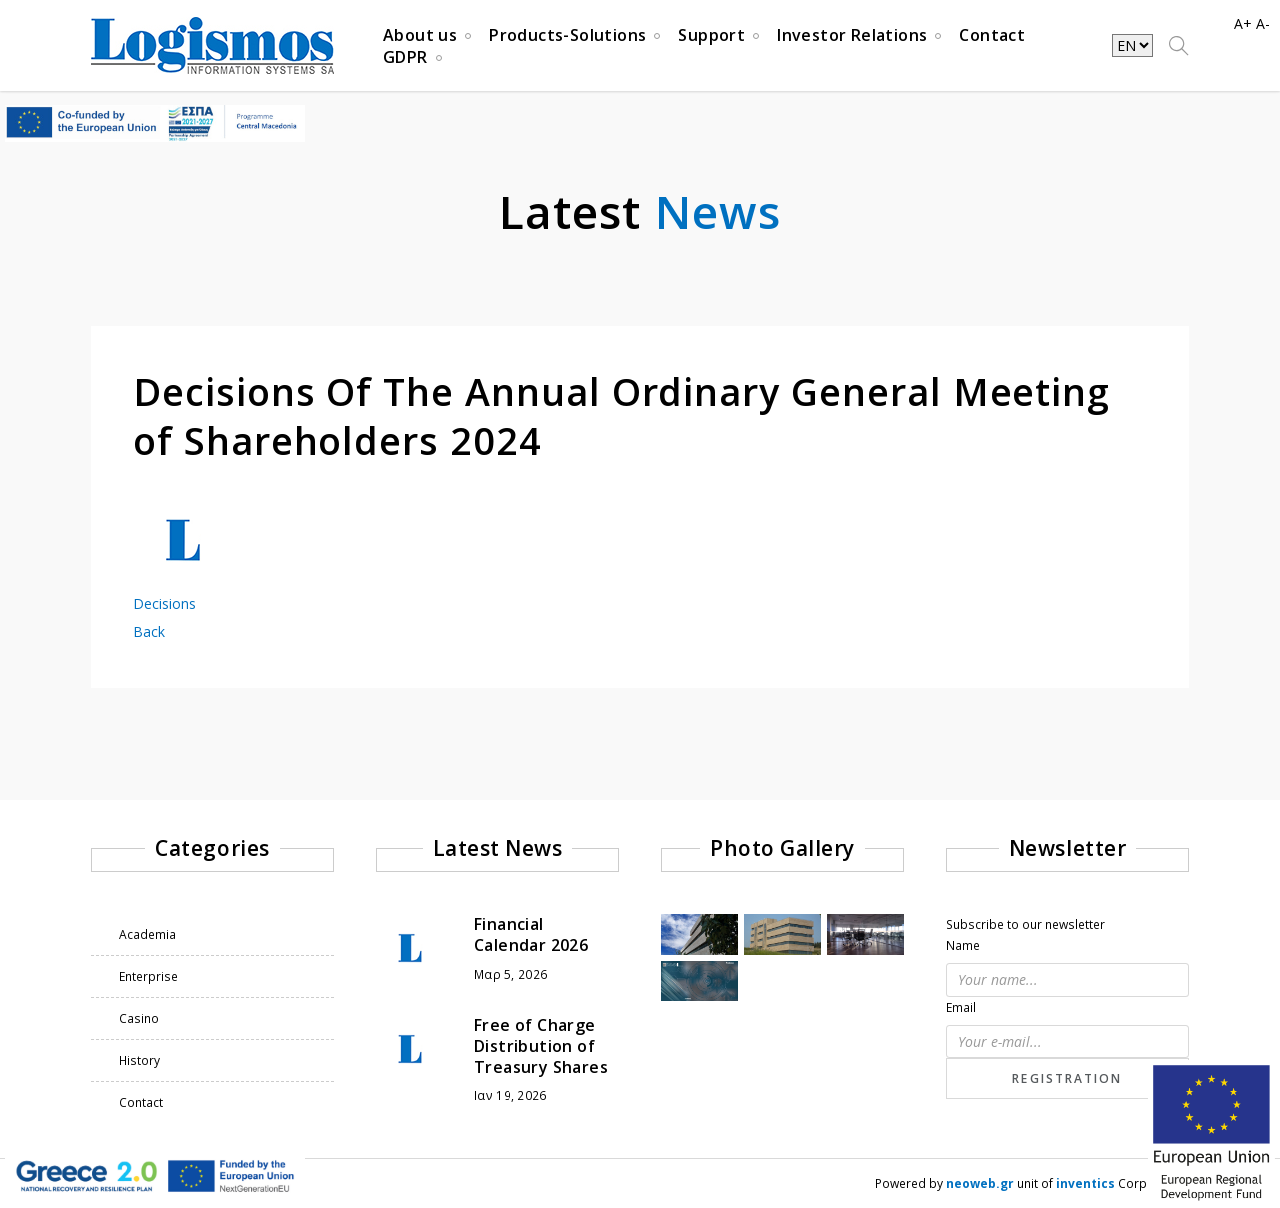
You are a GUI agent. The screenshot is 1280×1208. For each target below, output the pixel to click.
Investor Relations (852, 38)
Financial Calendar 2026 (531, 934)
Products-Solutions (567, 38)
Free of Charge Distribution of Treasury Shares (541, 1046)
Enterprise (148, 976)
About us (420, 38)
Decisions (164, 603)
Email (961, 1007)
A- (1263, 23)
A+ (1243, 23)
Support (711, 38)
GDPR (405, 60)
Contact (992, 38)
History (139, 1060)
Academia (147, 934)
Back (149, 631)
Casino (139, 1018)
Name (963, 945)
